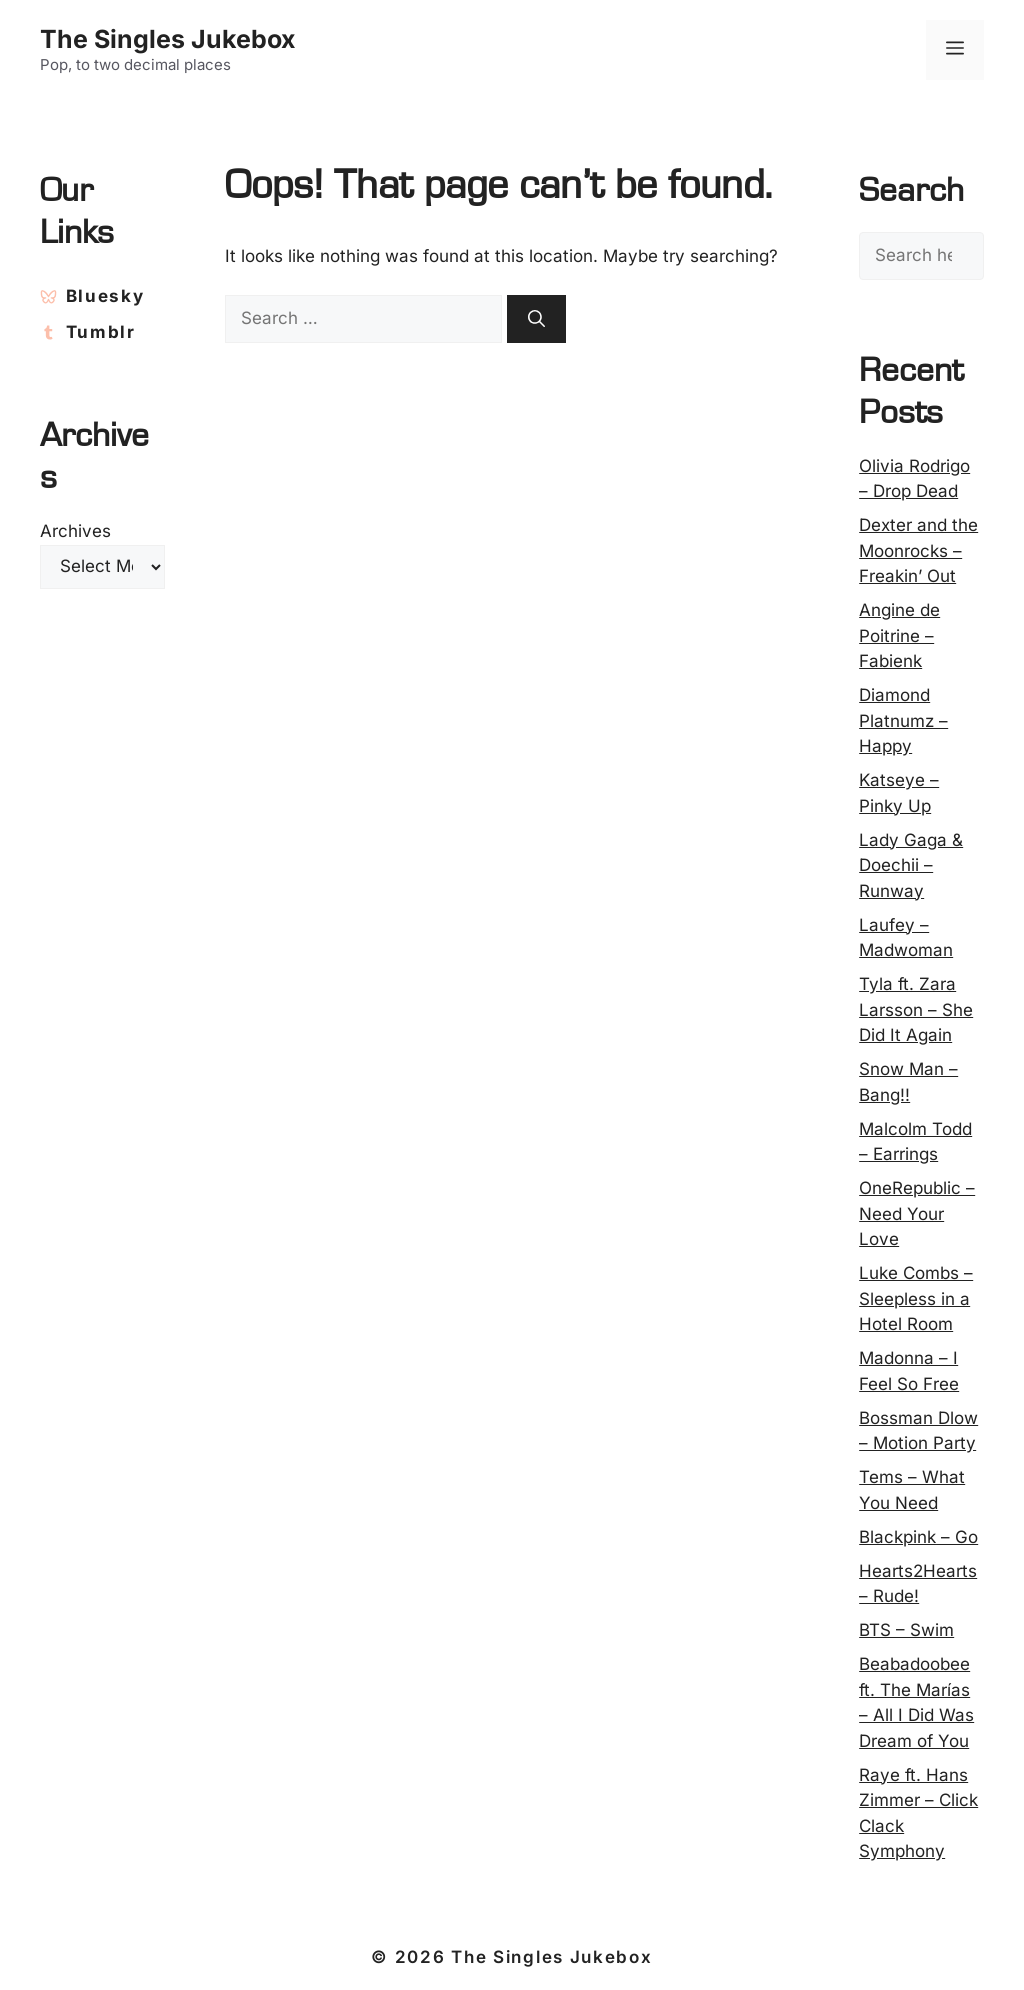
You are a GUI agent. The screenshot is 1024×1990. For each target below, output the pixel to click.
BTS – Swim (906, 1630)
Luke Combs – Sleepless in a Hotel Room (916, 1298)
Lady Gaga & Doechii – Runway (911, 865)
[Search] (536, 319)
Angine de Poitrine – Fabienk (899, 635)
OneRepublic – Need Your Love (917, 1213)
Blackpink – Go (918, 1537)
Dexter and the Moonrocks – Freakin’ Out (918, 550)
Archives (75, 531)
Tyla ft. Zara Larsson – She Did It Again (916, 1009)
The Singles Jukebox (168, 39)
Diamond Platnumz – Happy (903, 720)
